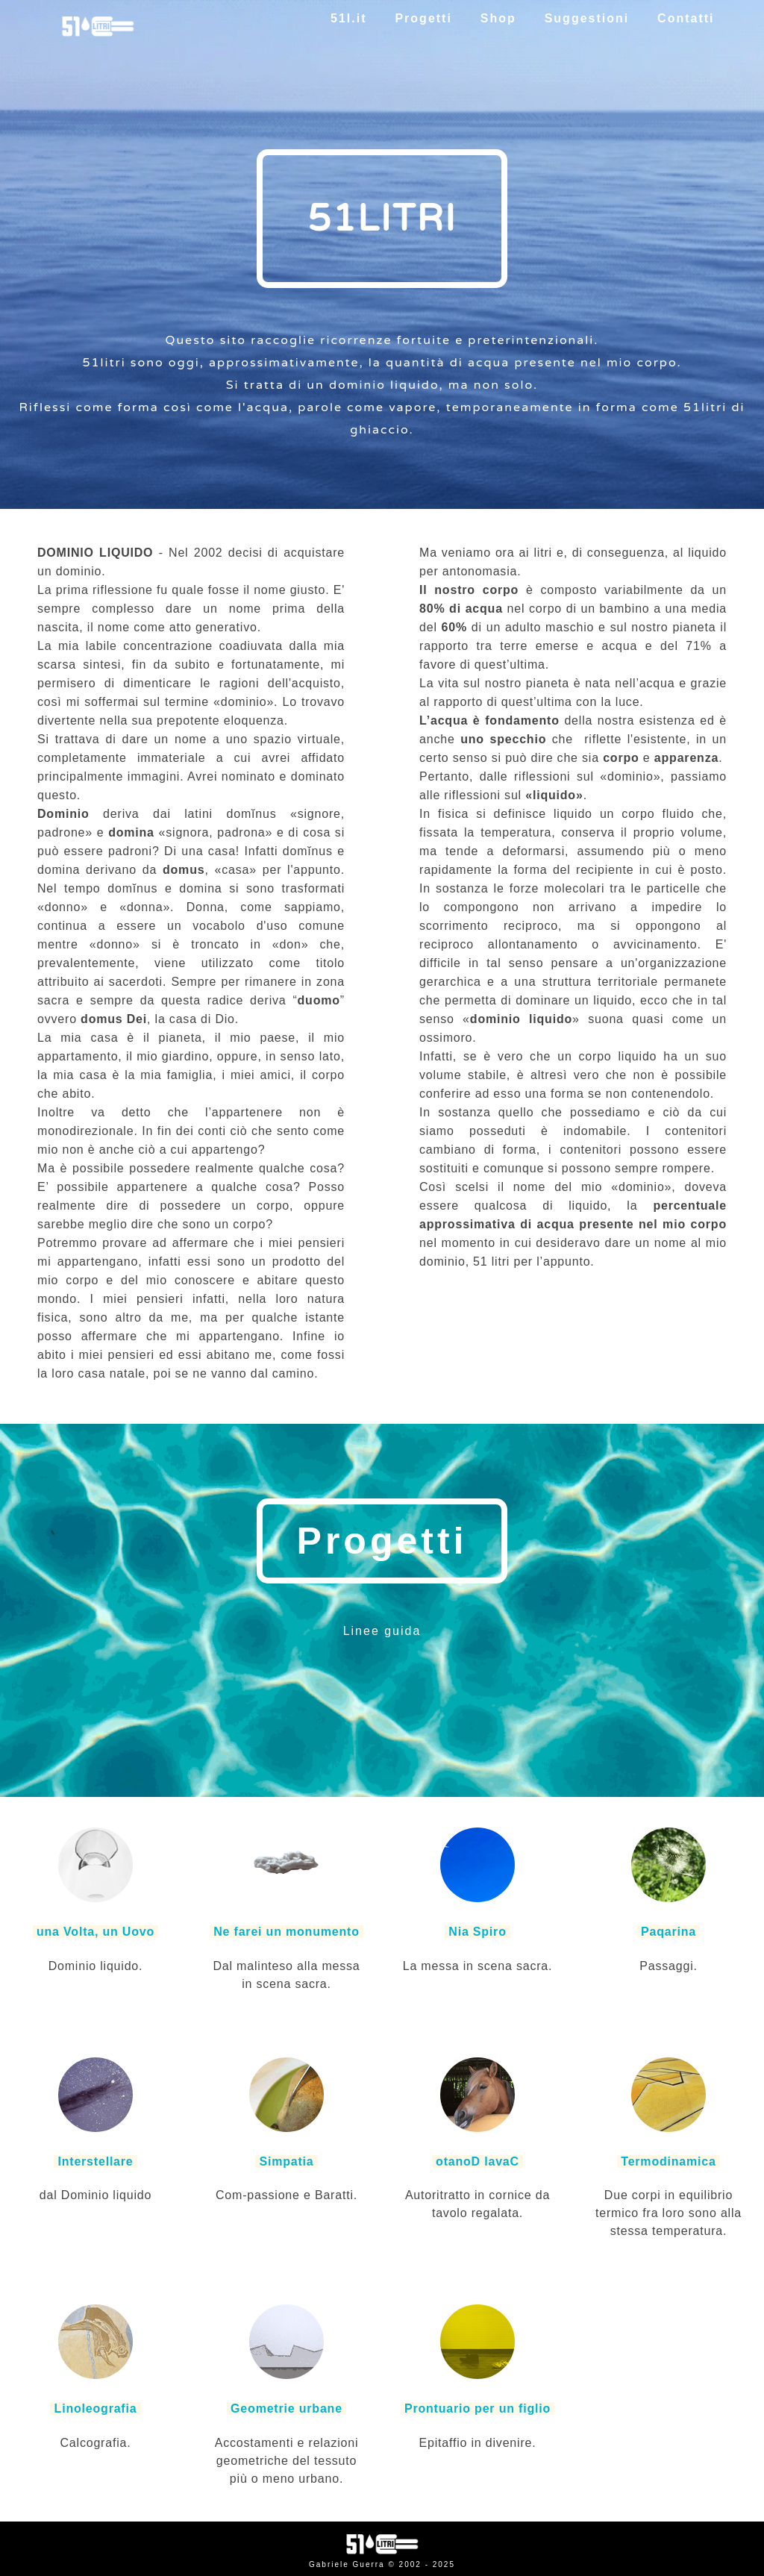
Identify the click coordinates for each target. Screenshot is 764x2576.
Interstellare (95, 2161)
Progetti (423, 18)
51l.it (349, 18)
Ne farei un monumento (286, 1931)
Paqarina (668, 1931)
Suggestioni (586, 18)
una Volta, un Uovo (96, 1931)
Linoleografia (95, 2408)
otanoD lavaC (477, 2161)
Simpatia (286, 2161)
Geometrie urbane (286, 2408)
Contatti (686, 18)
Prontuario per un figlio (478, 2408)
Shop (498, 18)
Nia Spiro (477, 1931)
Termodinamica (668, 2161)
